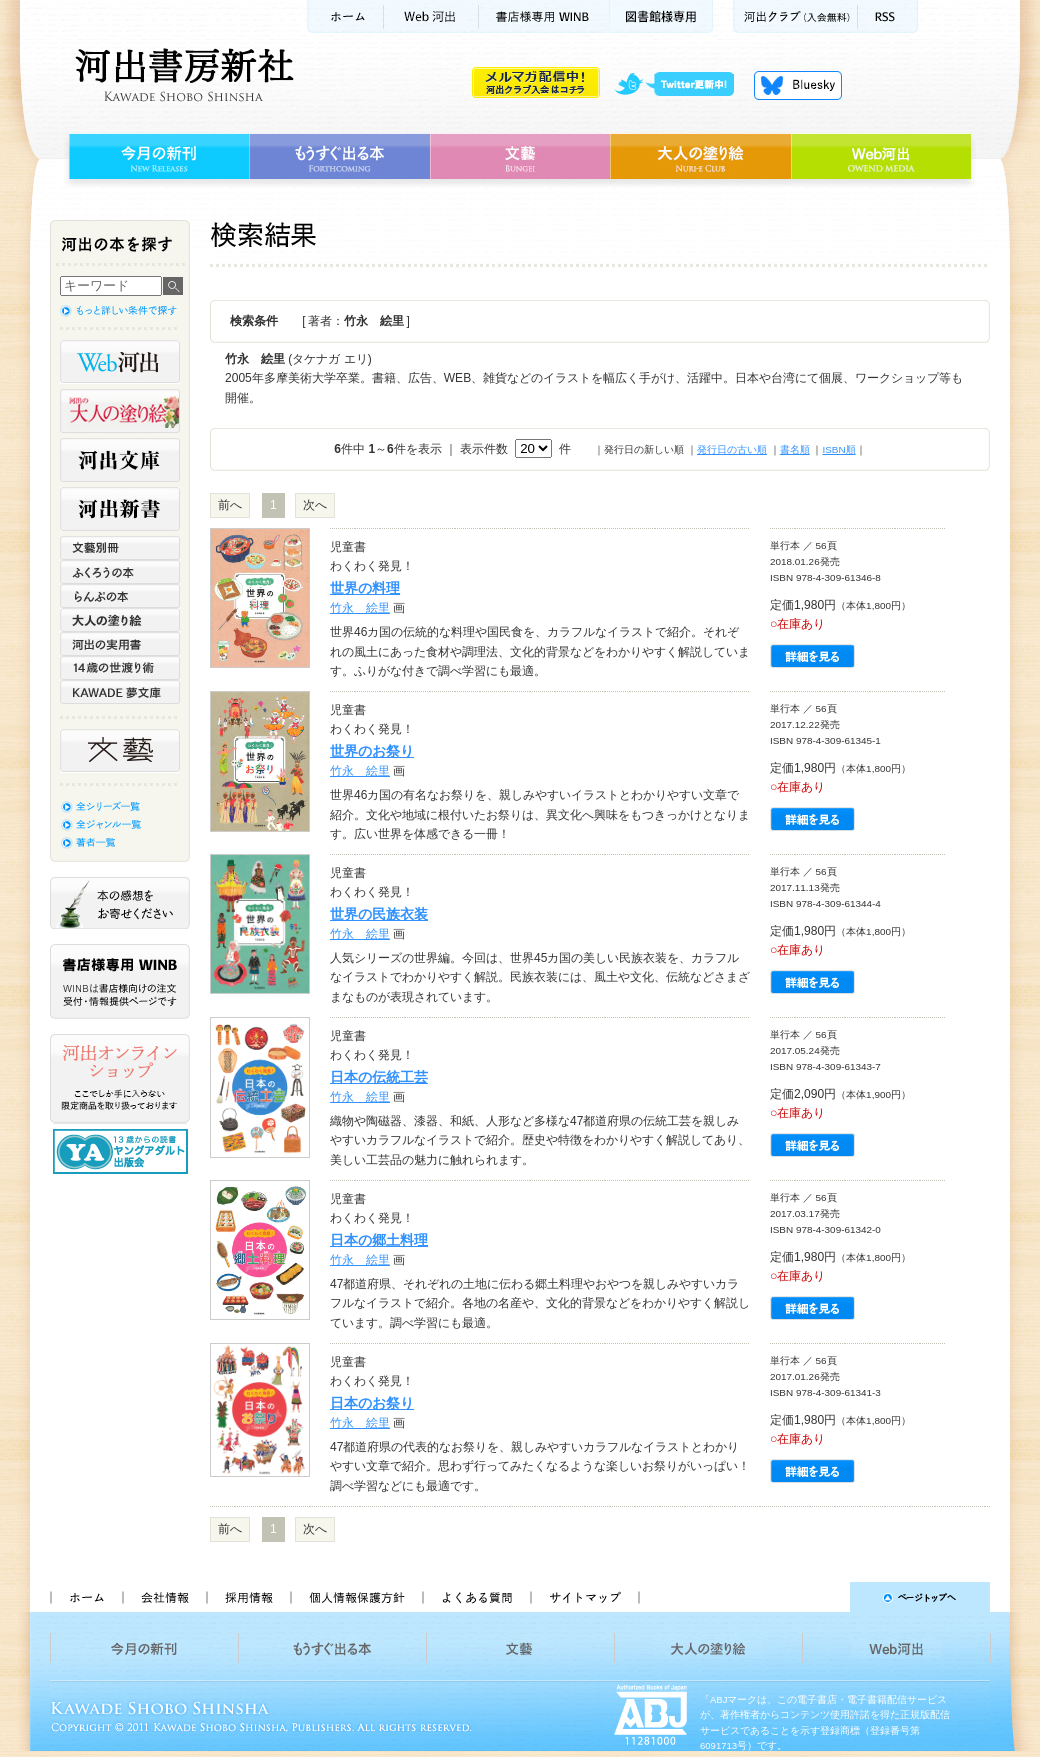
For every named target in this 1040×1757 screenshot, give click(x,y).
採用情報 (248, 1597)
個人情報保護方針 (356, 1597)
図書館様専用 (661, 16)
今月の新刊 (156, 157)
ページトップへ (823, 1597)
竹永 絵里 (360, 608)
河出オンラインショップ (120, 1079)
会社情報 (164, 1597)
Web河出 (431, 16)
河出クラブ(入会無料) (795, 16)
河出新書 (120, 509)
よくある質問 (476, 1597)
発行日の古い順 (732, 449)
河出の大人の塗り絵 (120, 411)
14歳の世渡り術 (120, 668)
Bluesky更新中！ (798, 85)
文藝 (520, 157)
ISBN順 (838, 449)
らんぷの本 (120, 596)
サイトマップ (585, 1597)
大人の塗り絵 (700, 157)
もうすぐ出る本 (339, 157)
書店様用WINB (544, 16)
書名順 (795, 449)
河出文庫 (120, 460)
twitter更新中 (681, 85)
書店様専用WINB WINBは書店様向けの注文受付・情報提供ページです (120, 981)
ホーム (345, 16)
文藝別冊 (120, 548)
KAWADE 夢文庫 (120, 692)
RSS (888, 16)
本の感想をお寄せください (120, 903)
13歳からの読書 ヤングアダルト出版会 (123, 1151)
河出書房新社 (181, 75)
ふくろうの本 (120, 572)
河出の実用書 (120, 644)
